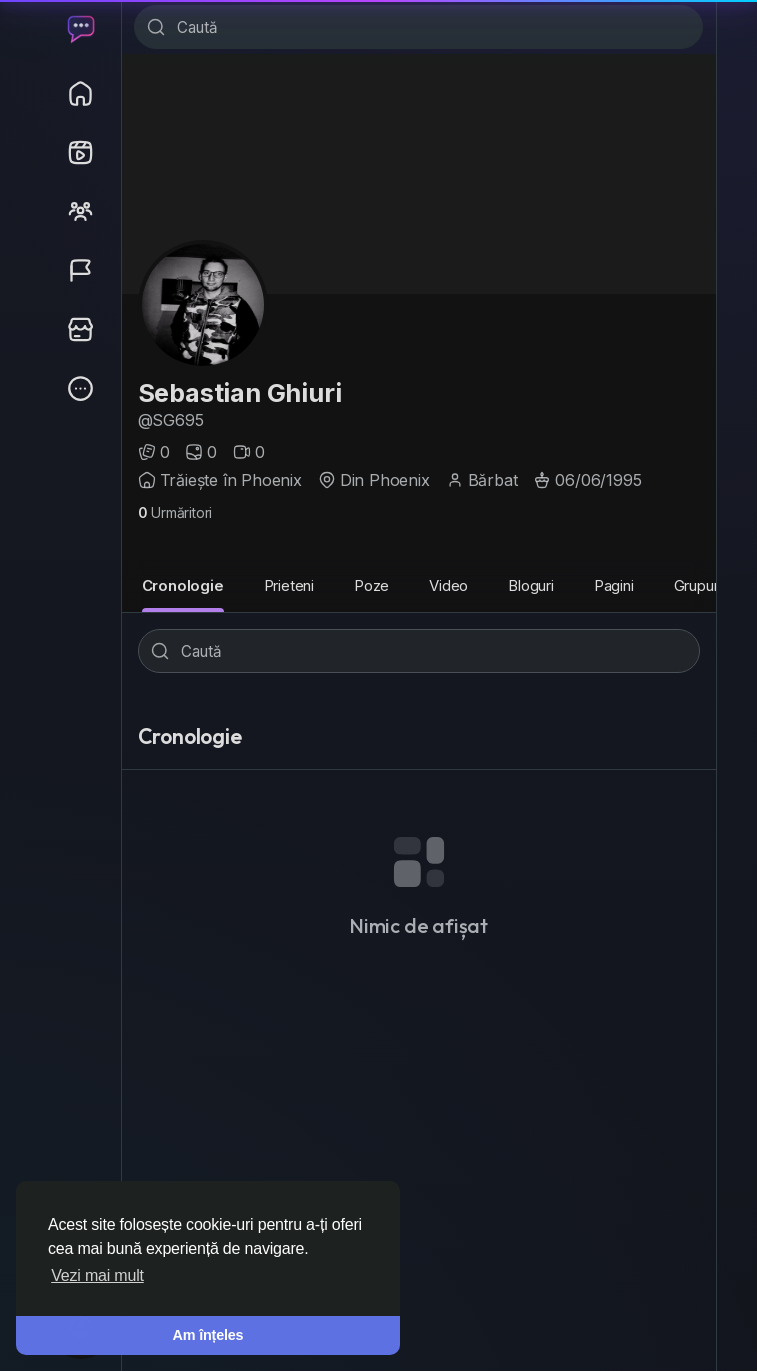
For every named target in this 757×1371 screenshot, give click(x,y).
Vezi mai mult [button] (97, 1275)
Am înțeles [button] (208, 1335)
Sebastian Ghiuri (240, 392)
